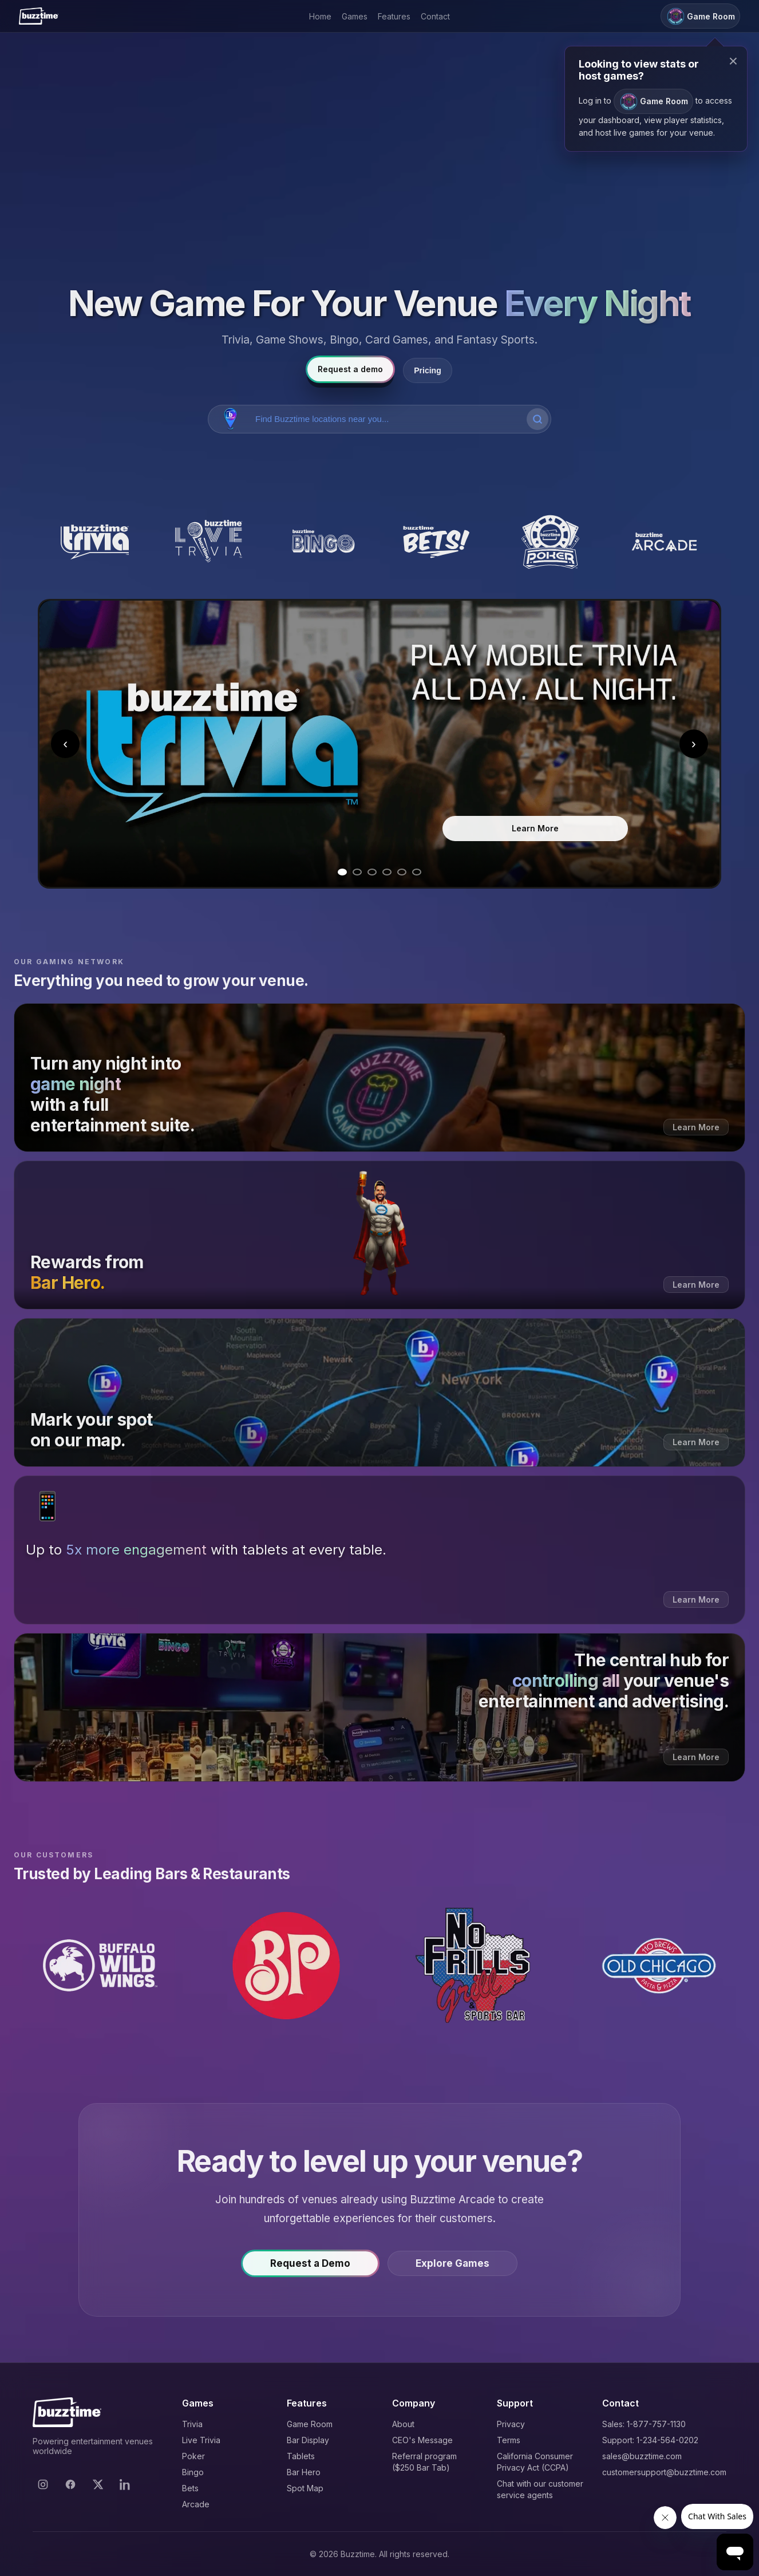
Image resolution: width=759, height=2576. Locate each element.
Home (320, 16)
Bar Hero (304, 2472)
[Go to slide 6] (416, 872)
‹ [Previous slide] (65, 743)
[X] (98, 2484)
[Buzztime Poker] (550, 542)
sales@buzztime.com (642, 2456)
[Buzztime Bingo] (323, 542)
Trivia (192, 2424)
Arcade (195, 2504)
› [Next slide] (693, 743)
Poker (193, 2456)
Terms (508, 2440)
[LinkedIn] (125, 2484)
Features (394, 16)
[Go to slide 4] (387, 872)
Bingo (193, 2472)
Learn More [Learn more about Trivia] (535, 828)
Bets (190, 2488)
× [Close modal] (733, 61)
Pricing (427, 370)
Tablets (301, 2456)
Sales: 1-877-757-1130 (644, 2424)
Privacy (511, 2424)
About (403, 2424)
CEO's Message (422, 2440)
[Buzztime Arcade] (664, 542)
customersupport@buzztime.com (664, 2472)
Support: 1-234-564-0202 (650, 2440)
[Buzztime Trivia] (95, 542)
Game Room (310, 2424)
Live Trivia (201, 2440)
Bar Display (308, 2440)
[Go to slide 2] (357, 872)
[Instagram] (43, 2484)
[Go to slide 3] (372, 872)
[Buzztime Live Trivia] (209, 542)
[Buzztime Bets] (436, 542)
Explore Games (452, 2264)
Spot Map (305, 2488)
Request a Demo (310, 2264)
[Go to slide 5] (401, 872)
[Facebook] (70, 2484)
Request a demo (350, 369)
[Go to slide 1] (342, 872)
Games (354, 16)
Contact (435, 16)
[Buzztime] (38, 16)
